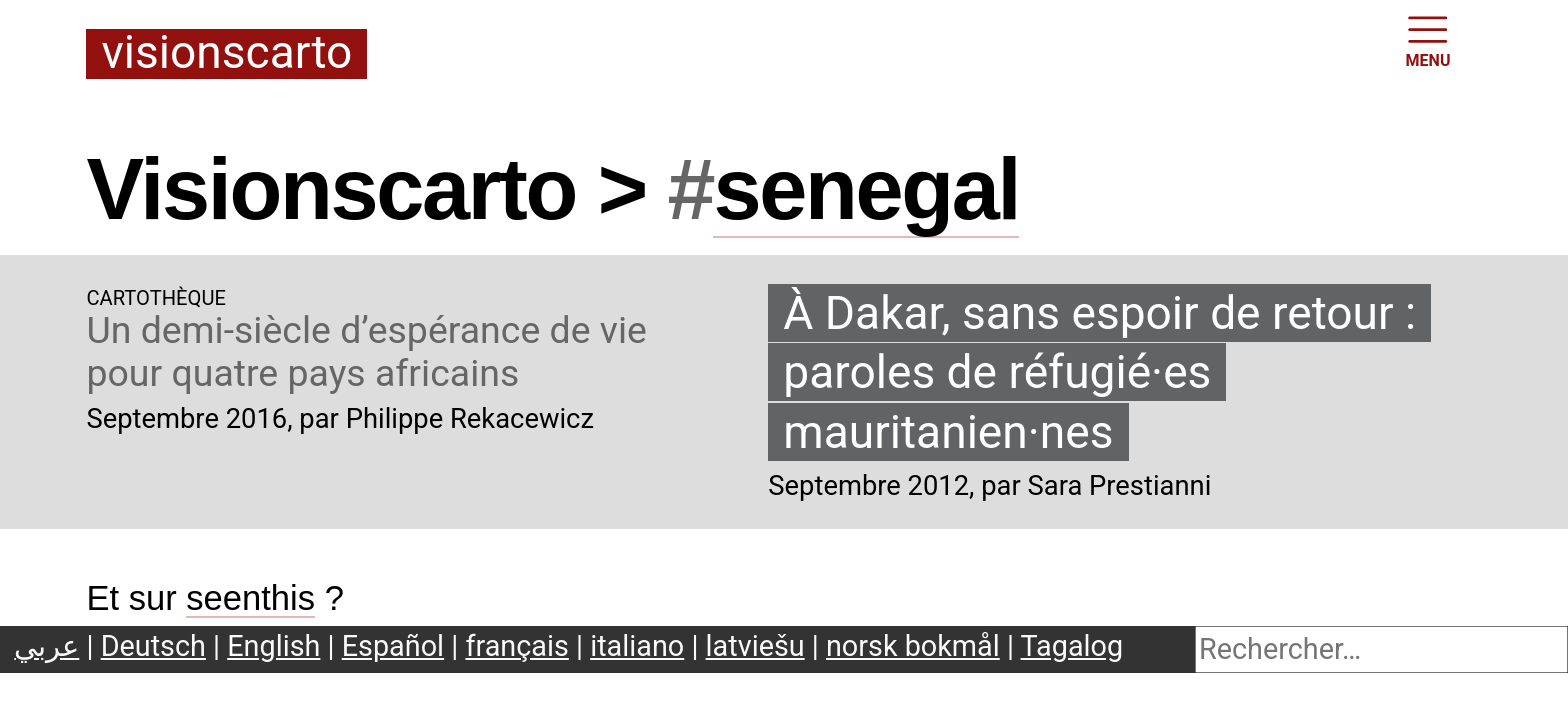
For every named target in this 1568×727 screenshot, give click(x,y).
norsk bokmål (913, 646)
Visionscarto (226, 54)
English (273, 646)
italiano (637, 646)
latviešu (755, 646)
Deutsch (153, 646)
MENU (1428, 40)
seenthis (250, 598)
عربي (46, 646)
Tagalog (1072, 646)
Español (393, 646)
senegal (866, 189)
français (516, 646)
